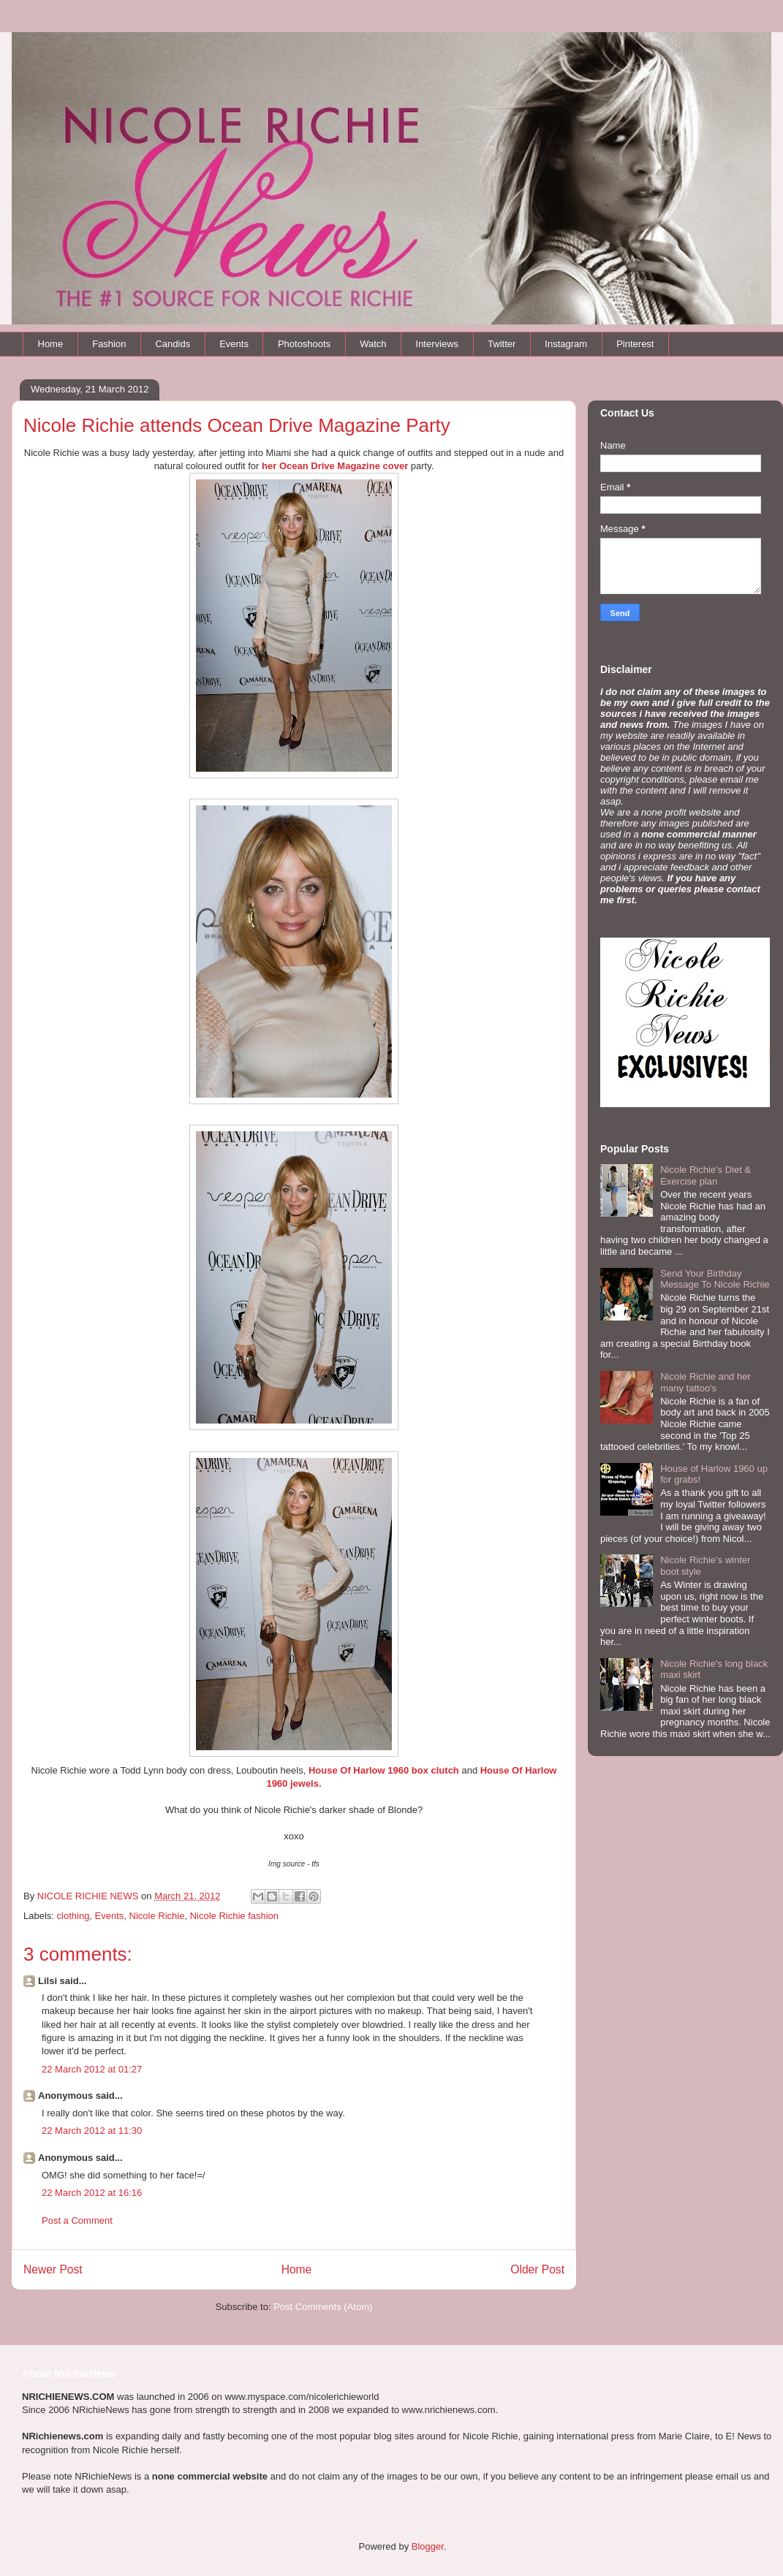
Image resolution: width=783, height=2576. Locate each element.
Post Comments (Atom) (322, 2306)
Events (234, 343)
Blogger (428, 2546)
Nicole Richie (157, 1915)
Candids (172, 343)
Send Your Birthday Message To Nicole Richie (714, 1279)
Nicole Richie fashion (234, 1915)
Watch (373, 343)
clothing (73, 1915)
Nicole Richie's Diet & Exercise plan (705, 1175)
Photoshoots (304, 343)
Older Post (537, 2269)
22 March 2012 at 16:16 (92, 2192)
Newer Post (53, 2269)
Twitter (501, 343)
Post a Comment (77, 2220)
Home (51, 343)
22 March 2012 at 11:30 (92, 2130)
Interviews (437, 343)
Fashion (109, 343)
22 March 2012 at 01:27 (92, 2069)
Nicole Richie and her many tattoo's (705, 1382)
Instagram (566, 343)
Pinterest (635, 343)
